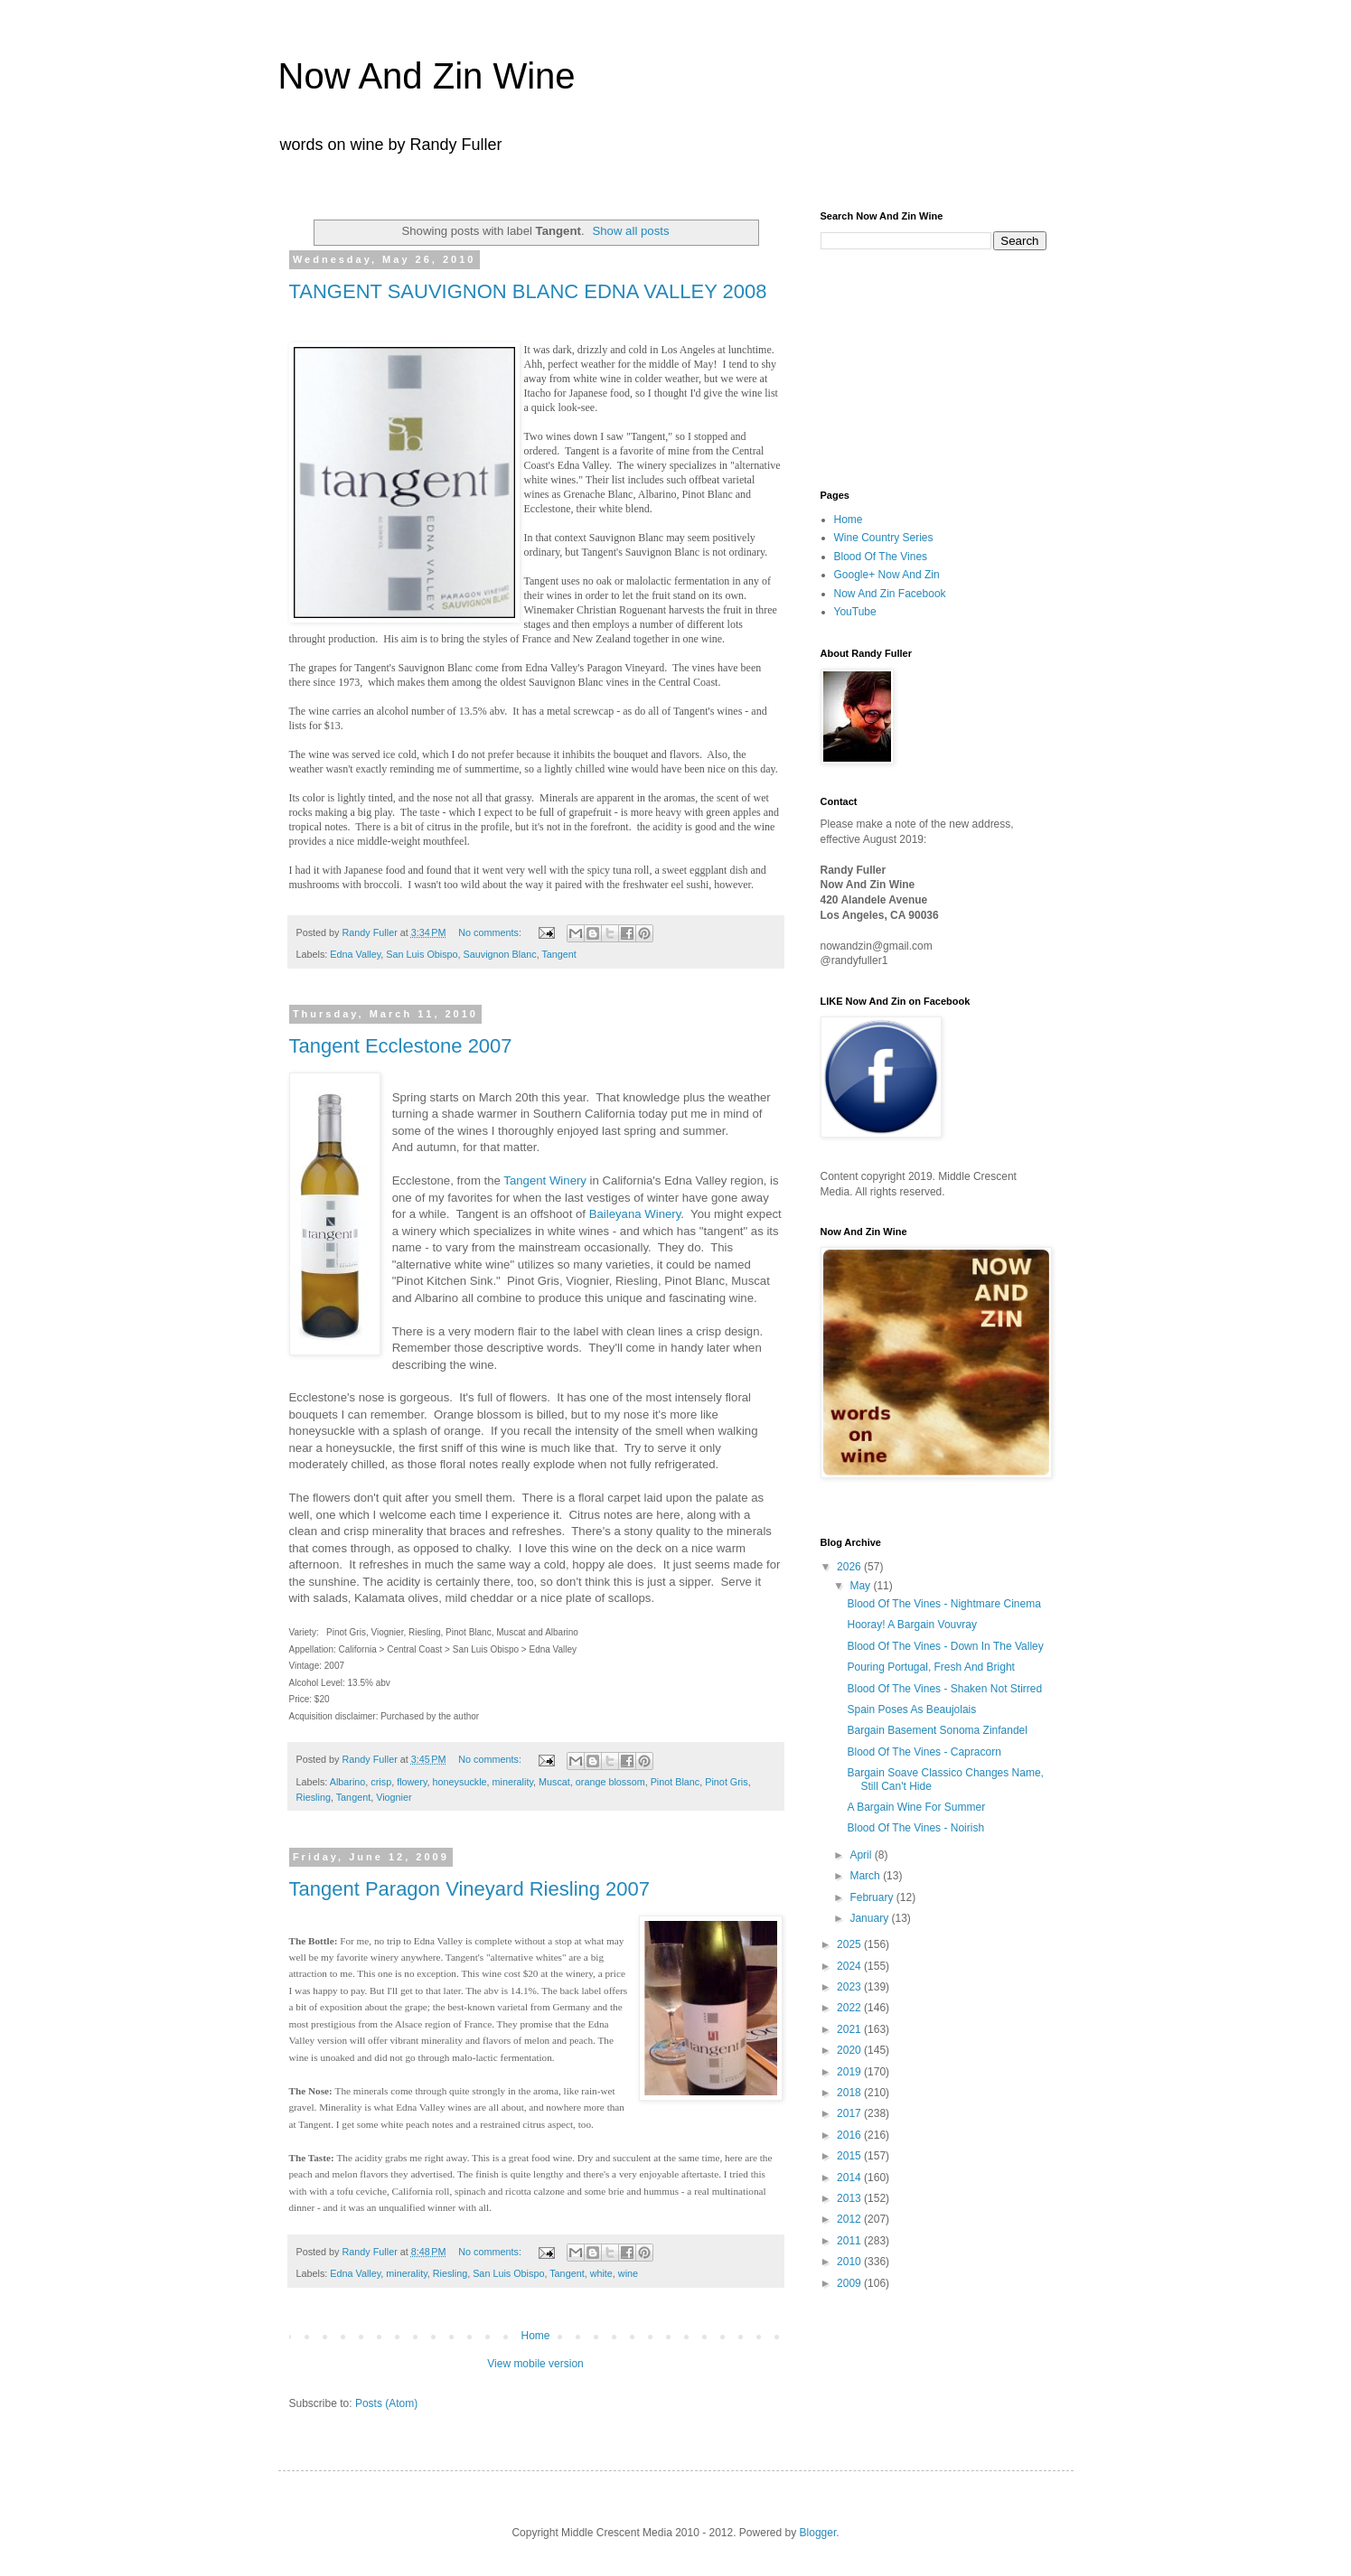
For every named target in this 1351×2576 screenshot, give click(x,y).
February (872, 1897)
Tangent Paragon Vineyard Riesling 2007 (470, 1889)
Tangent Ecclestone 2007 (400, 1046)
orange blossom (610, 1781)
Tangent (558, 954)
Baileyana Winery (635, 1214)
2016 (850, 2135)
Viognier (393, 1797)
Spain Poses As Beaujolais (911, 1709)
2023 (850, 1987)
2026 (850, 1566)
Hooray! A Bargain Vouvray (911, 1624)
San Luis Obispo (421, 954)
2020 (850, 2050)
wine (628, 2273)
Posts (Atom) (386, 2403)
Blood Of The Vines (881, 556)
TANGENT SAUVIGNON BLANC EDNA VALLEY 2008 (528, 291)
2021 (850, 2029)
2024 (850, 1966)
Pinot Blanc (675, 1781)
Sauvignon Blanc (500, 954)
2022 (850, 2007)
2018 (850, 2092)
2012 (850, 2219)
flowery (412, 1781)
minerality (513, 1781)
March (866, 1875)
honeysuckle (460, 1781)
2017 (850, 2113)
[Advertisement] (911, 367)
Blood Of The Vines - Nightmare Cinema (943, 1603)
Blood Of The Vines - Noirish (915, 1828)
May (861, 1585)
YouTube (855, 611)
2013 (850, 2198)
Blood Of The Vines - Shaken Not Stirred (944, 1688)
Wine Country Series (884, 537)
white (601, 2273)
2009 (850, 2283)
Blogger (818, 2532)
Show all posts (630, 231)
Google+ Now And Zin (887, 574)
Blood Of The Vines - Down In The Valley (945, 1646)
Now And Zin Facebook (890, 593)
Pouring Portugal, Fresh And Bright (930, 1667)
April (861, 1855)
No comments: (491, 932)
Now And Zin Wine (427, 76)
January (870, 1918)
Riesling (313, 1797)
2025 (850, 1944)
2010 (850, 2261)
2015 (850, 2156)
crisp (381, 1781)
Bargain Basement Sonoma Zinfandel (937, 1730)
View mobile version (535, 2363)
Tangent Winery (544, 1180)
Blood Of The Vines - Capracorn (923, 1752)
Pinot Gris (726, 1781)
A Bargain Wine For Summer (916, 1807)
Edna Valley (355, 954)
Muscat (554, 1781)
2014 (850, 2177)
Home (535, 2335)
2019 (850, 2071)
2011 (850, 2240)
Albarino (348, 1781)
